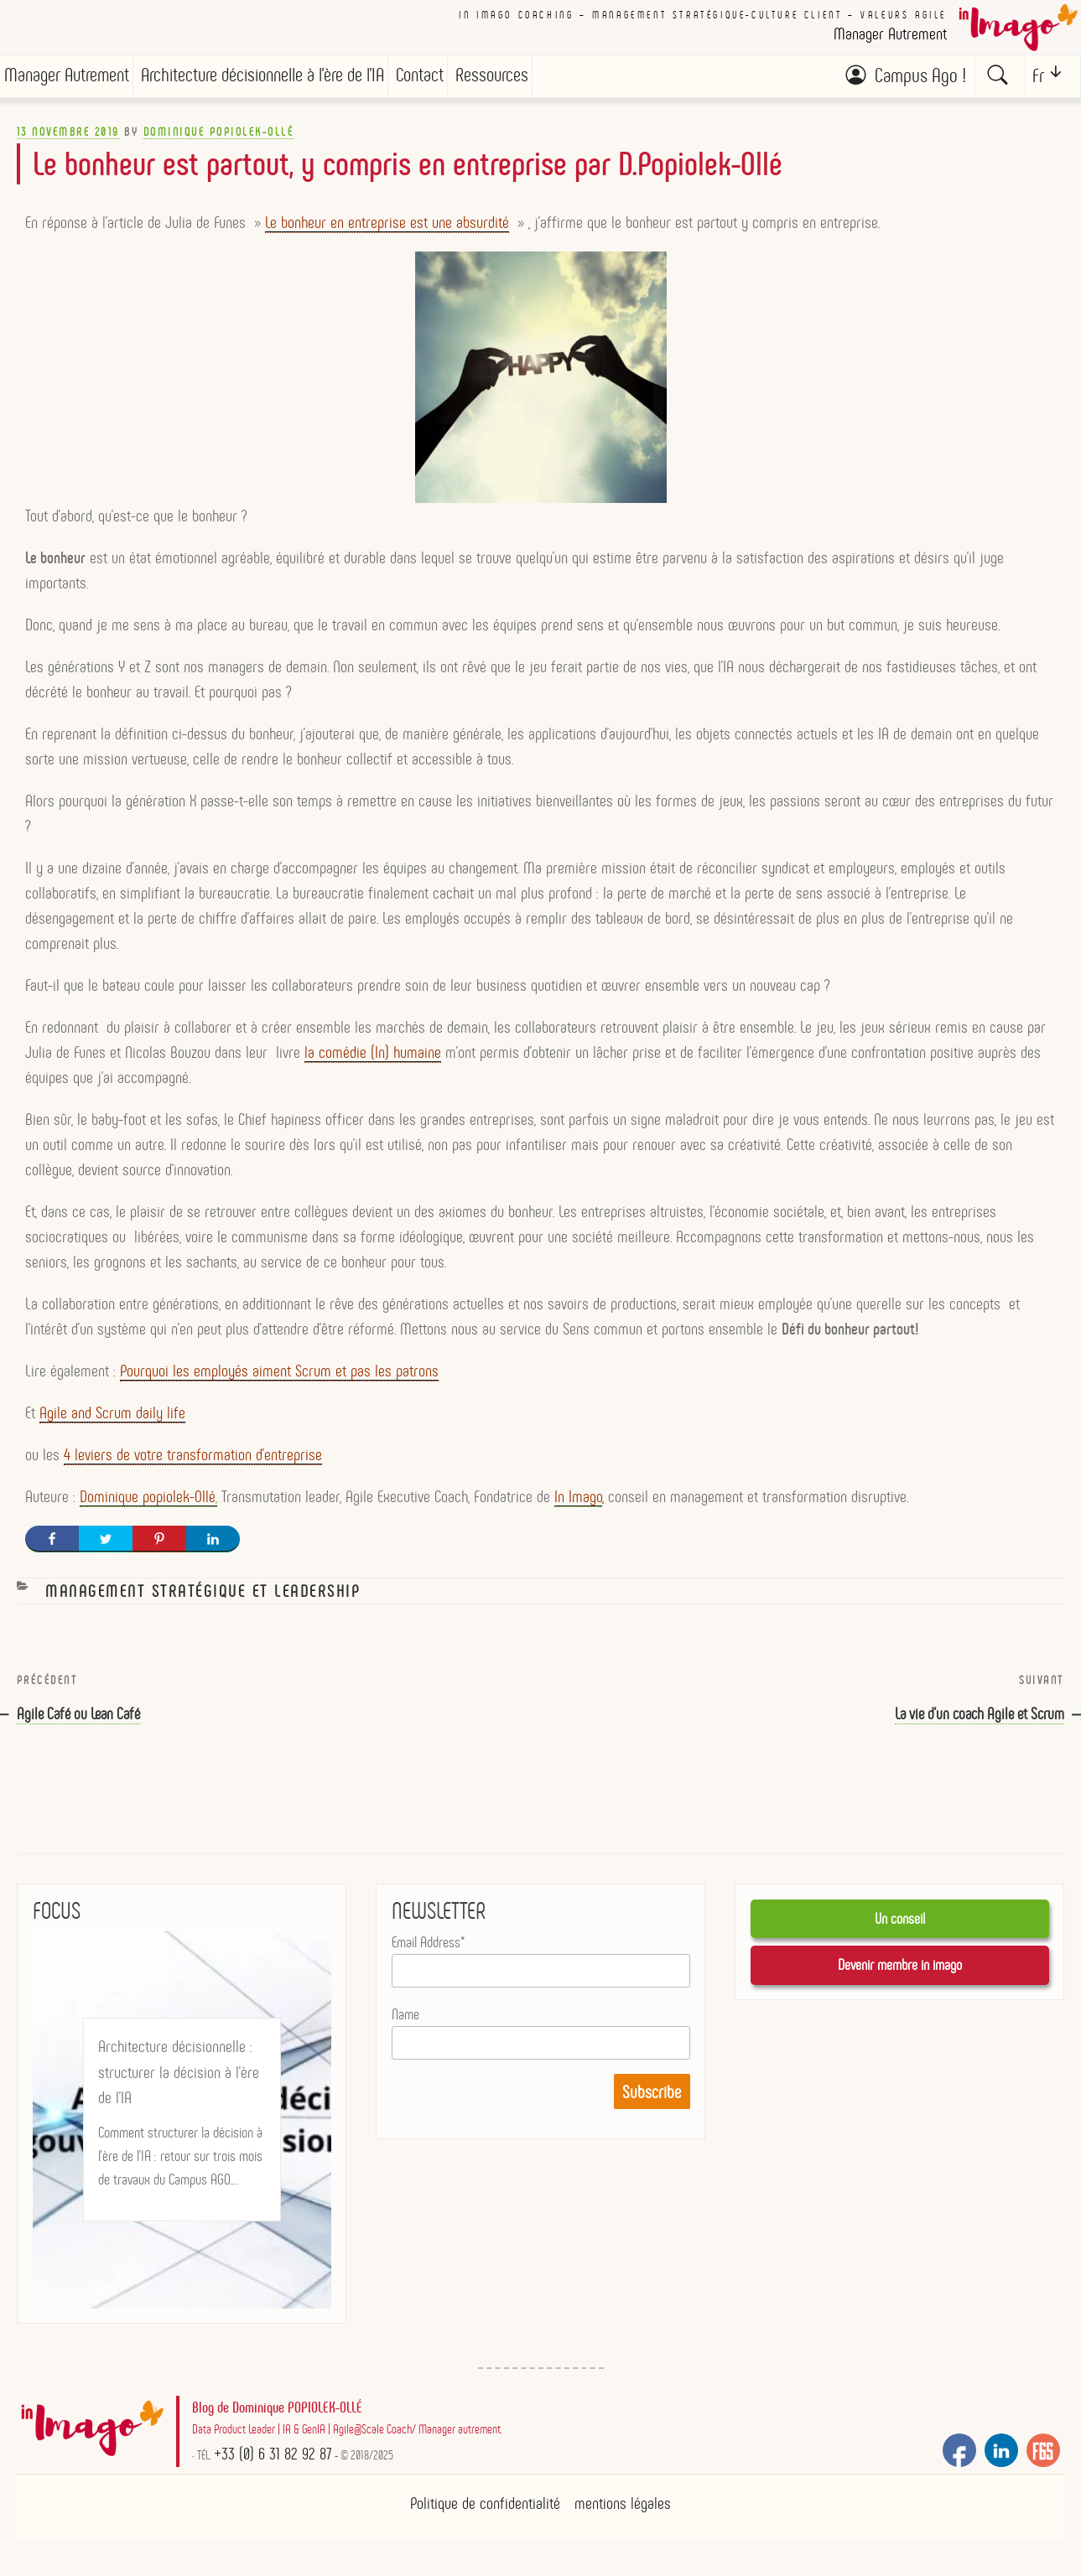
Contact (420, 75)
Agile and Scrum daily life (112, 1421)
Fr (1038, 76)
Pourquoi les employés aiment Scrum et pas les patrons (279, 1379)
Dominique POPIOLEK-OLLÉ (218, 140)
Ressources (491, 75)
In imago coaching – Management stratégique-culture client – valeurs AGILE (703, 15)
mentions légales (622, 2511)
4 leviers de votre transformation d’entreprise (193, 1463)
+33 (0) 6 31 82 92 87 (273, 2461)
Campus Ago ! (920, 75)
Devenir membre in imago (900, 1972)
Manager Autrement (66, 75)
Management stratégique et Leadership (202, 1599)
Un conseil (900, 1926)
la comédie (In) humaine (372, 1060)
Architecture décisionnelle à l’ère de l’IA (262, 75)
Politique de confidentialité (485, 2511)
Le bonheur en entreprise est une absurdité (387, 230)
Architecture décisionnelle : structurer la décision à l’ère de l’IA (178, 2080)
